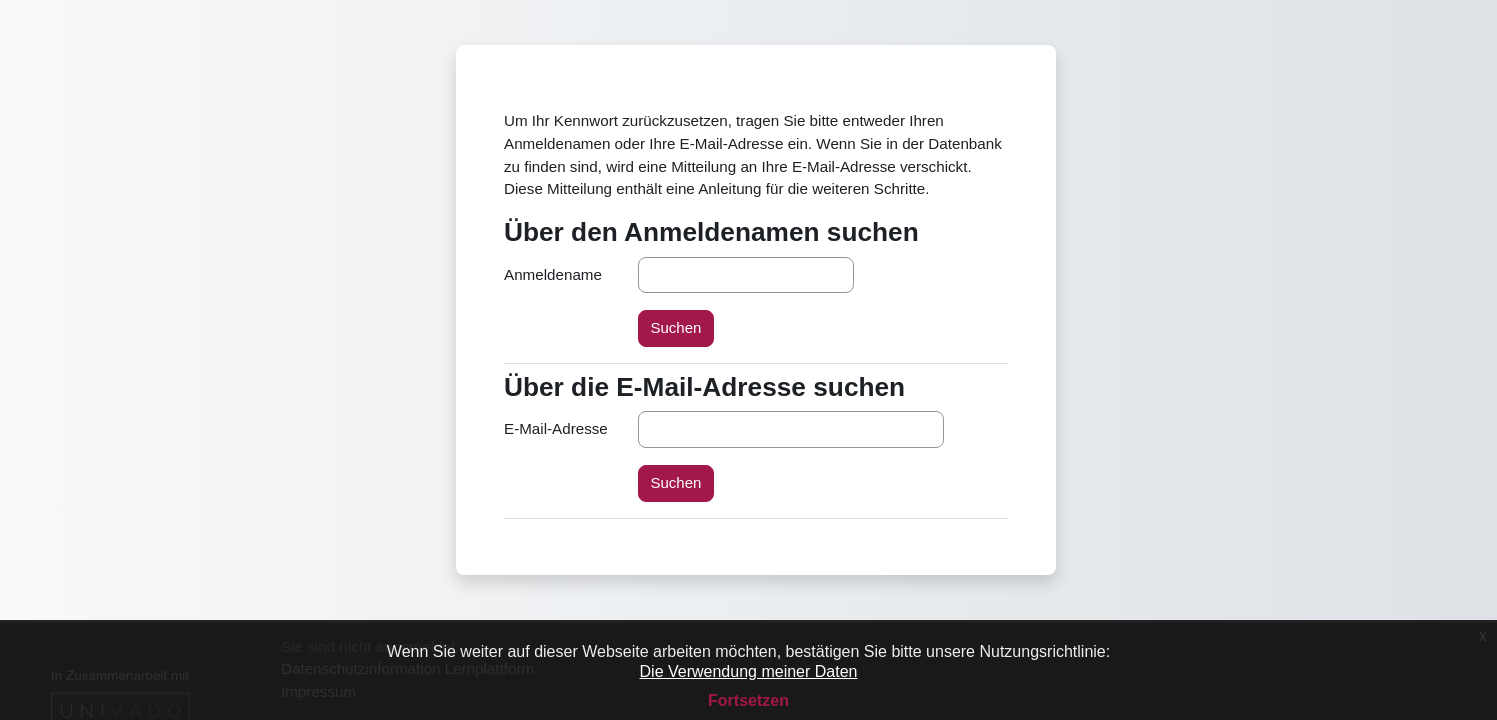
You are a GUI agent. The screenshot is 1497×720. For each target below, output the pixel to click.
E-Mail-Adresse (556, 428)
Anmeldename (553, 274)
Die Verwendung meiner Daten (749, 671)
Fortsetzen (748, 700)
